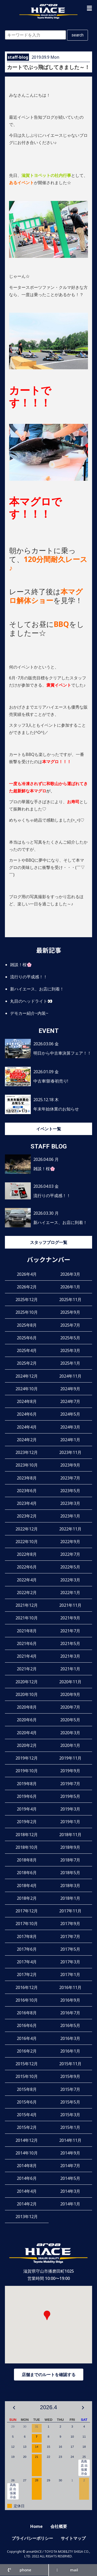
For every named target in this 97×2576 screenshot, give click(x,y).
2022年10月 (27, 1541)
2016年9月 (70, 2000)
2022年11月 (70, 1529)
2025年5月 (70, 1338)
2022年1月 (70, 1592)
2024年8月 (27, 1401)
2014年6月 (27, 2178)
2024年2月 (27, 1440)
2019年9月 (70, 1771)
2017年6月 (27, 1949)
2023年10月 (27, 1465)
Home (36, 2526)
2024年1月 (70, 1440)
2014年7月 (70, 2165)
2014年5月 (70, 2178)
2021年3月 (70, 1656)
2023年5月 (70, 1490)
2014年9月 (70, 2153)
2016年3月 (70, 2038)
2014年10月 (27, 2153)
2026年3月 (70, 1274)
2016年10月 (27, 2000)
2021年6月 (27, 1643)
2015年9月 (70, 2076)
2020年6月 (27, 1720)
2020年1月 (70, 1745)
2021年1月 (70, 1669)
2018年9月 (70, 1847)
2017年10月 (27, 1923)
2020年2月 (27, 1745)
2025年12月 (27, 1299)
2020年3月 (70, 1733)
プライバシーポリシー (32, 2538)
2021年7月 (70, 1631)
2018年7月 (70, 1860)
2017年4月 (27, 1962)
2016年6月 (27, 2025)
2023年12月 (27, 1452)
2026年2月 (27, 1287)
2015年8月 (27, 2089)
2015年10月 (27, 2076)
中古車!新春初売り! (50, 1081)
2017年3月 (70, 1962)
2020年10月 (27, 1694)
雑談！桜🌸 (21, 964)
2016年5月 (70, 2025)
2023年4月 (27, 1503)
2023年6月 (27, 1490)
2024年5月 (70, 1414)
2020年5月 (70, 1720)
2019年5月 (70, 1796)
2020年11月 (70, 1682)
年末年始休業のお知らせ (56, 1109)
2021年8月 (27, 1631)
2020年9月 (70, 1694)
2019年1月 (70, 1821)
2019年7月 (70, 1783)
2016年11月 (70, 1987)
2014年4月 (27, 2191)
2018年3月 (70, 1885)
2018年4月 (27, 1885)
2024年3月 (70, 1427)
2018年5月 (70, 1872)
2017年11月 (70, 1911)
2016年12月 (27, 1987)
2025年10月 (27, 1312)
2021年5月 (70, 1643)
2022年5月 (70, 1567)
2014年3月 (70, 2191)
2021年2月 (27, 1669)
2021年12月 (27, 1605)
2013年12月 (27, 2216)
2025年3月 (70, 1350)
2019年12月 (27, 1758)
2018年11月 (70, 1834)
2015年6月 (27, 2102)
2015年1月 (70, 2127)
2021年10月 (27, 1618)
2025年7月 (70, 1325)
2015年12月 (27, 2064)
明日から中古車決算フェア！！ (62, 1053)
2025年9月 (70, 1312)
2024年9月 (70, 1389)
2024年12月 (27, 1376)
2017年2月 (27, 1974)
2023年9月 (70, 1465)
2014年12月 (27, 2140)
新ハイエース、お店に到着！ (37, 989)
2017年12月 (27, 1911)
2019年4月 (27, 1809)
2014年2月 (27, 2204)
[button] (89, 8)
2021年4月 (27, 1656)
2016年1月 (70, 2051)
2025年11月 (70, 1299)
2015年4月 (27, 2114)
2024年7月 (70, 1401)
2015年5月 (70, 2102)
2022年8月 (27, 1554)
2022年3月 (70, 1580)
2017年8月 (27, 1936)
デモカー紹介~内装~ (29, 1013)
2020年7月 (70, 1707)
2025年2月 (27, 1363)
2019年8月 (27, 1783)
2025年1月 (70, 1363)
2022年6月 (27, 1567)
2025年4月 (27, 1350)
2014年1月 (70, 2204)
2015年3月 (70, 2114)
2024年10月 (27, 1389)
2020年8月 (27, 1707)
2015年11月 (70, 2064)
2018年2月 (27, 1898)
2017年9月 (70, 1923)
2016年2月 (27, 2051)
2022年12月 (27, 1529)
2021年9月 (70, 1618)
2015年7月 (70, 2089)
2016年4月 (27, 2038)
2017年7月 (70, 1936)
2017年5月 (70, 1949)
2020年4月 (27, 1733)
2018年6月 (27, 1872)
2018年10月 (27, 1847)
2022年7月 (70, 1554)
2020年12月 (27, 1682)
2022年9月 (70, 1541)
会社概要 (58, 2526)
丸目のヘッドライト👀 (31, 1001)
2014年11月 (70, 2140)
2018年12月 (27, 1834)
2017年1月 (70, 1974)
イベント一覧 (48, 1129)
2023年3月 (70, 1503)
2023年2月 (27, 1516)
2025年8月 (27, 1325)
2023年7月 (70, 1478)
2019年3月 (70, 1809)
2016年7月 (70, 2013)
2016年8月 (27, 2013)
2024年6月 (27, 1414)
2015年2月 (27, 2127)
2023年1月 (70, 1516)
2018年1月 (70, 1898)
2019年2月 (27, 1821)
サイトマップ (73, 2538)
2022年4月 (27, 1580)
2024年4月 (27, 1427)
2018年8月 (27, 1860)
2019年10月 (27, 1771)
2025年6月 (27, 1338)
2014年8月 (27, 2165)
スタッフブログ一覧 (48, 1242)
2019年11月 (70, 1758)
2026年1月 (70, 1287)
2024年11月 (70, 1376)
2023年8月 (27, 1478)
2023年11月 (70, 1452)
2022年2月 (27, 1592)
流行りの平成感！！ (28, 977)
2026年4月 (27, 1274)
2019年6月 (27, 1796)
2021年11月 (70, 1605)
